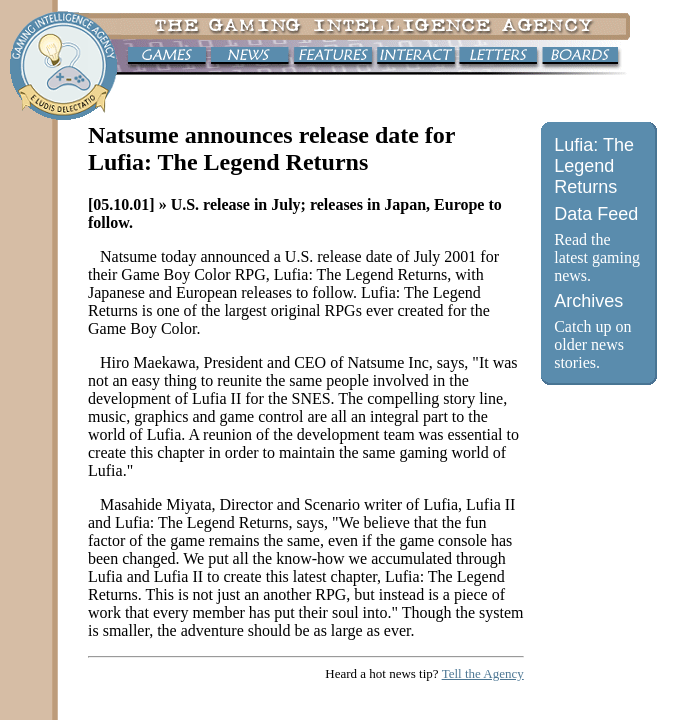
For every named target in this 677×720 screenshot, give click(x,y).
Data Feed (596, 214)
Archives (588, 301)
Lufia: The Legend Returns (594, 166)
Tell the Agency (483, 673)
